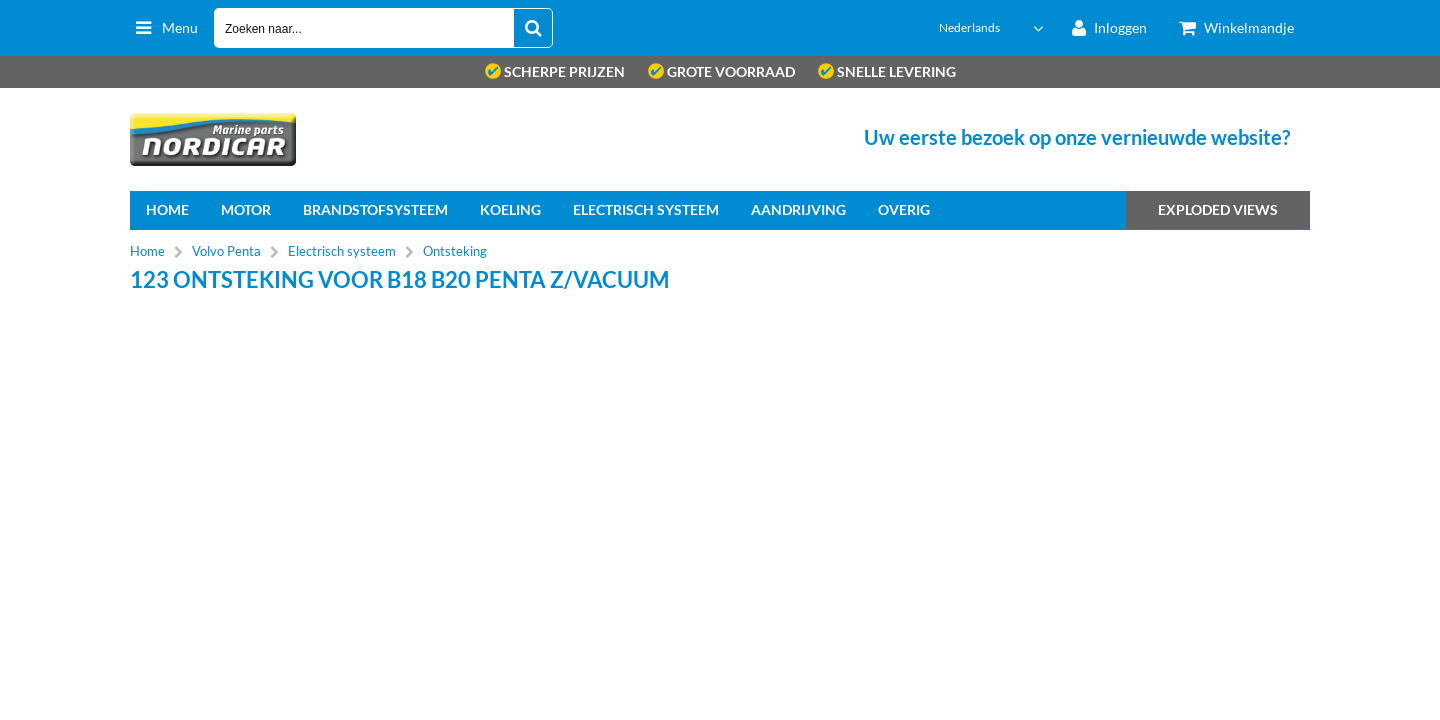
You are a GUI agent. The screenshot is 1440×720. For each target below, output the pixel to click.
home (167, 209)
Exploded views (1218, 209)
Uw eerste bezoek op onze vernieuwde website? (1077, 137)
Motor (246, 209)
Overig (904, 209)
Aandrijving (798, 209)
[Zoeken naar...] (533, 28)
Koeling (510, 209)
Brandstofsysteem (375, 209)
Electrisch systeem (646, 209)
